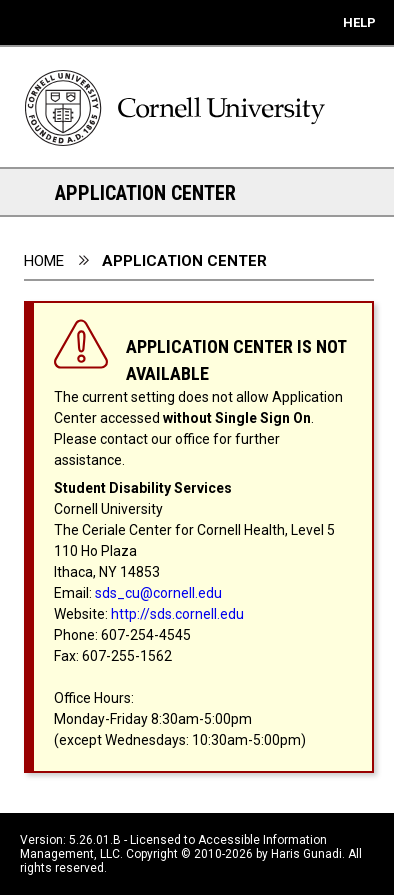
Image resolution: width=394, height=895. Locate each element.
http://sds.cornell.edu (177, 614)
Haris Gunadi (306, 854)
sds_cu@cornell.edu (158, 593)
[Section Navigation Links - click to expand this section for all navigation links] (30, 192)
